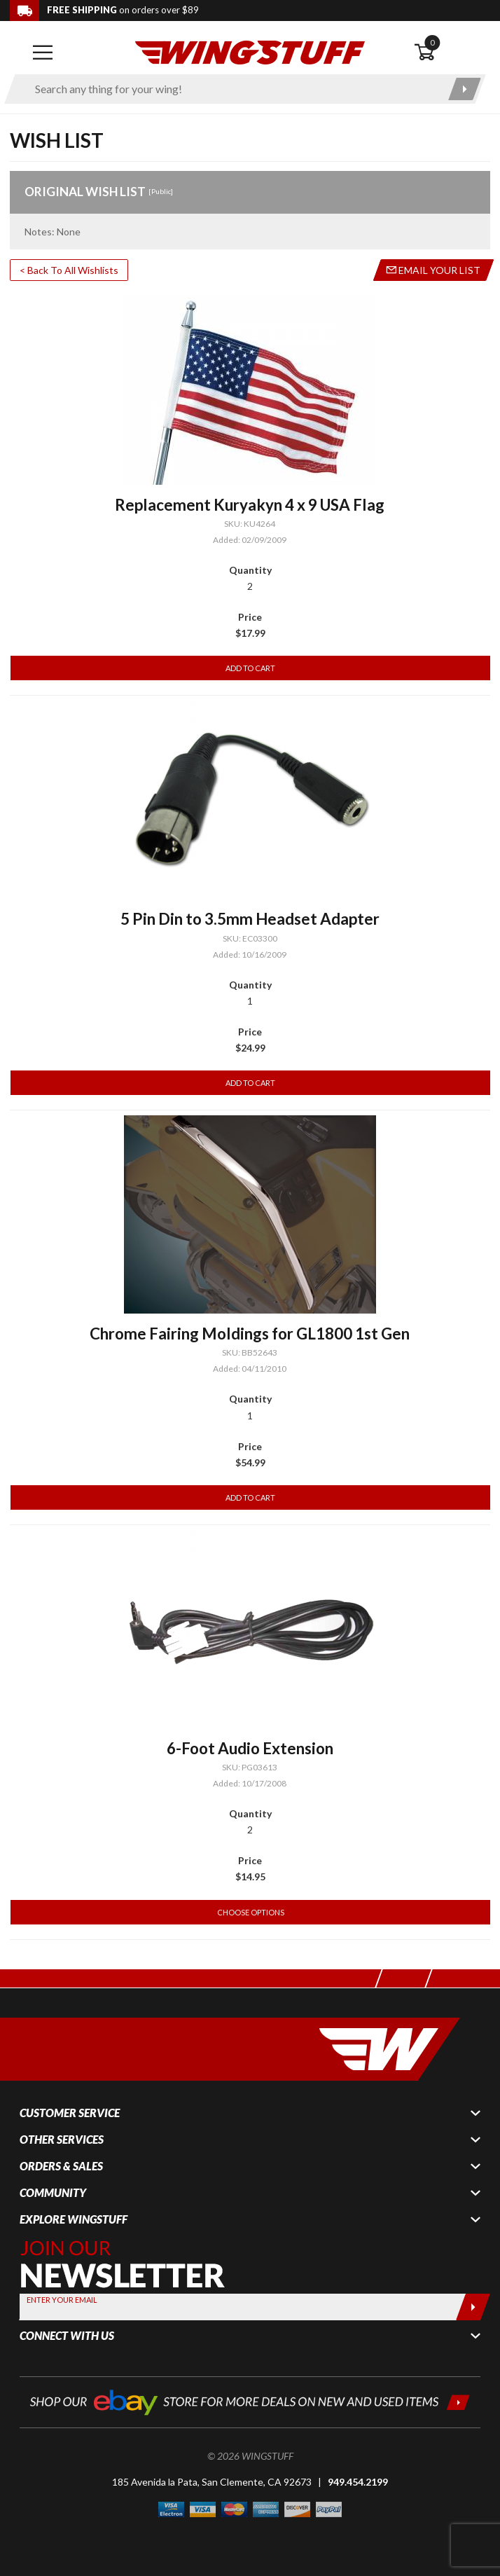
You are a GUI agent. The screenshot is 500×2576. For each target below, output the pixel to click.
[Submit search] (464, 89)
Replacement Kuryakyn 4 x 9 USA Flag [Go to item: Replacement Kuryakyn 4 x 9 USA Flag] (249, 504)
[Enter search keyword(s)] (232, 89)
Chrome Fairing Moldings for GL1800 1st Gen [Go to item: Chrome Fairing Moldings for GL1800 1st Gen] (250, 1333)
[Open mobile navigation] (43, 52)
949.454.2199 (358, 2482)
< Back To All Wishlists (69, 270)
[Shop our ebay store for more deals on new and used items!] (250, 2401)
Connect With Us (67, 2335)
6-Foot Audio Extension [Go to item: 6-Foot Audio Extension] (250, 1748)
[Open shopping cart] (452, 52)
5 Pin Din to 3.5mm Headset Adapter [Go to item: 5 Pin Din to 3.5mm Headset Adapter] (250, 918)
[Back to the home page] (250, 51)
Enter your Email (62, 2299)
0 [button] (432, 42)
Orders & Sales (61, 2166)
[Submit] (473, 2307)
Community (53, 2192)
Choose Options (250, 1912)
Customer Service (70, 2113)
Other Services (62, 2139)
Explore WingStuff (73, 2219)
